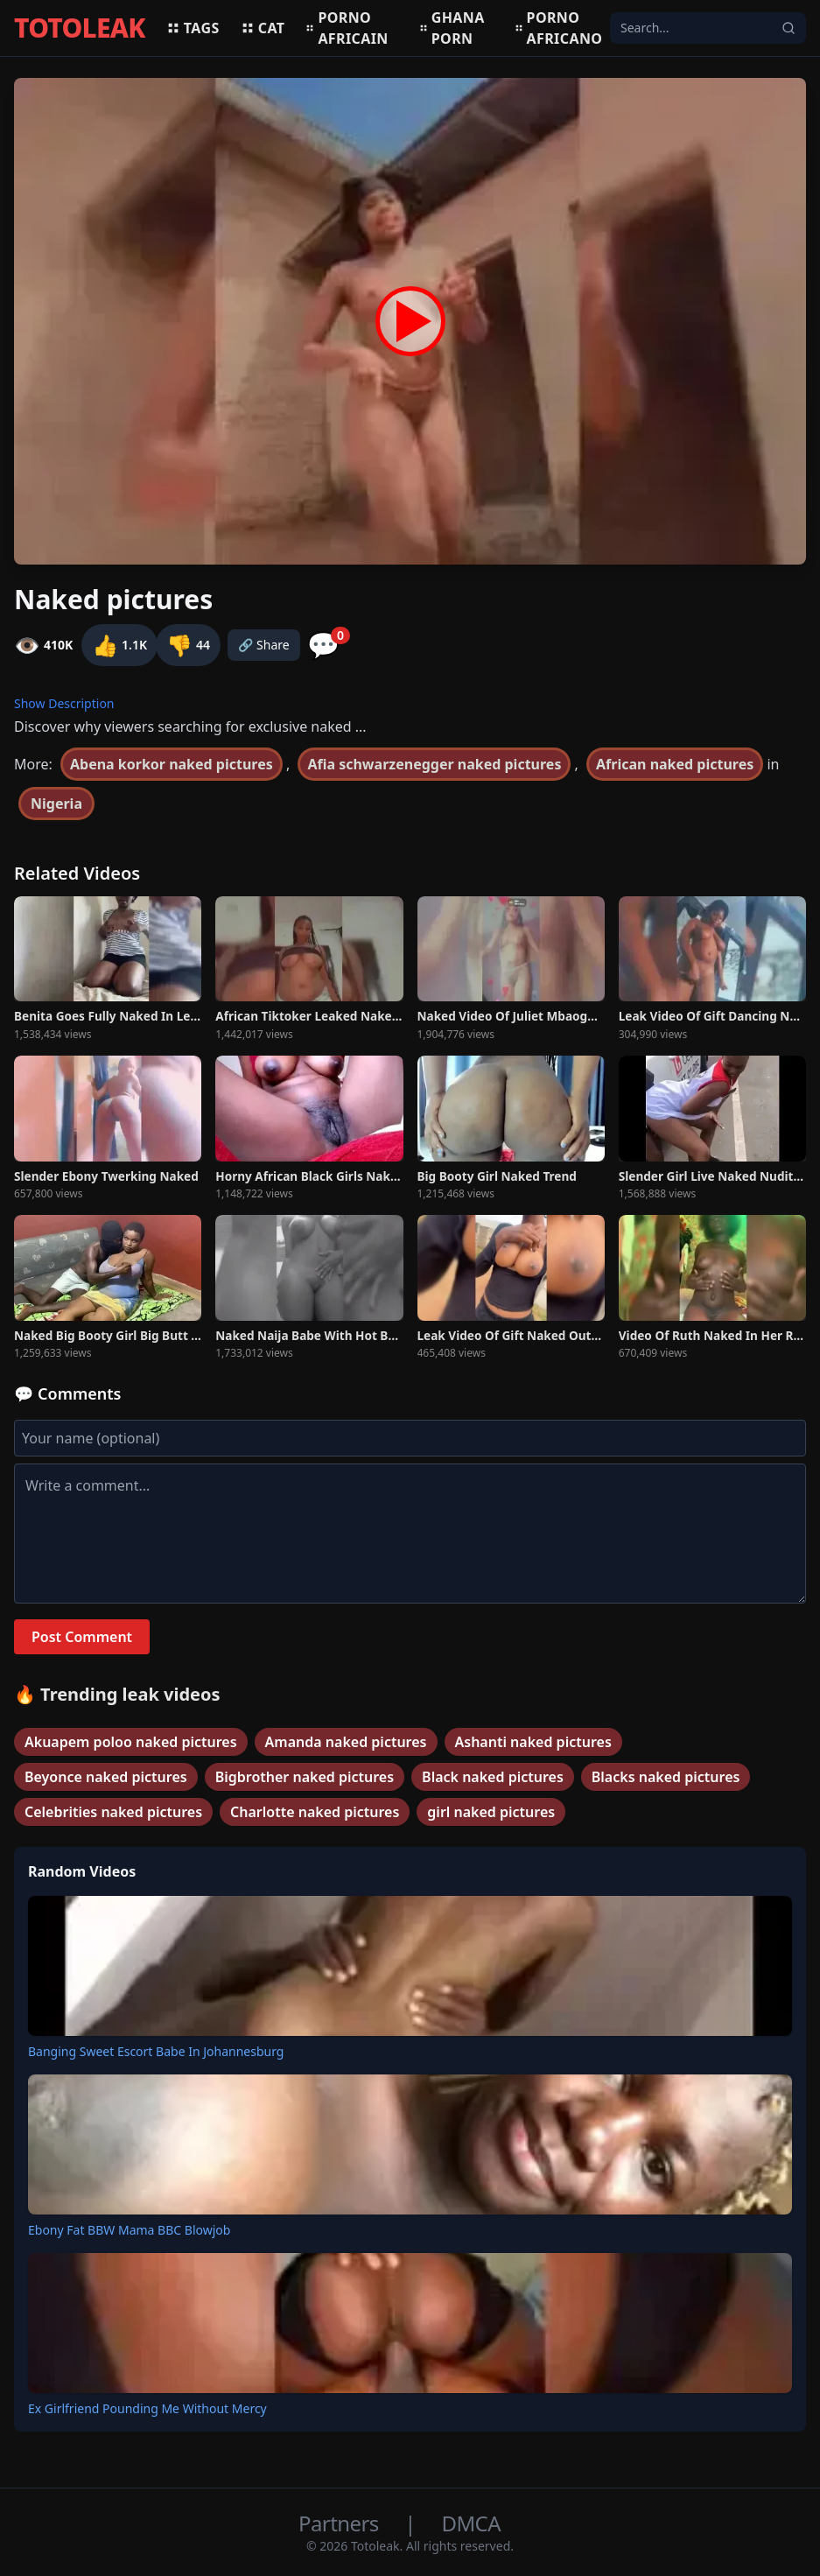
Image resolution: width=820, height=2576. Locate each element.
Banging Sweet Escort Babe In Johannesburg (156, 2051)
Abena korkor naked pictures (171, 764)
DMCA (471, 2523)
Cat (263, 28)
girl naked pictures (491, 1811)
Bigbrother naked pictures (304, 1776)
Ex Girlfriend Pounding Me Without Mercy (147, 2408)
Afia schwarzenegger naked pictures (434, 764)
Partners (340, 2523)
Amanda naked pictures (346, 1741)
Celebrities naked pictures (113, 1811)
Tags (193, 28)
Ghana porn (452, 28)
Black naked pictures (493, 1776)
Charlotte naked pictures (314, 1811)
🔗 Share (264, 644)
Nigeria (56, 803)
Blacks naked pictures (666, 1776)
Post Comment (82, 1636)
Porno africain (346, 28)
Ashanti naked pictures (533, 1741)
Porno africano (559, 28)
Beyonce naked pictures (106, 1776)
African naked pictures (674, 764)
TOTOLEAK (79, 28)
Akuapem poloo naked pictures (131, 1741)
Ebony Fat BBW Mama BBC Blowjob (129, 2230)
